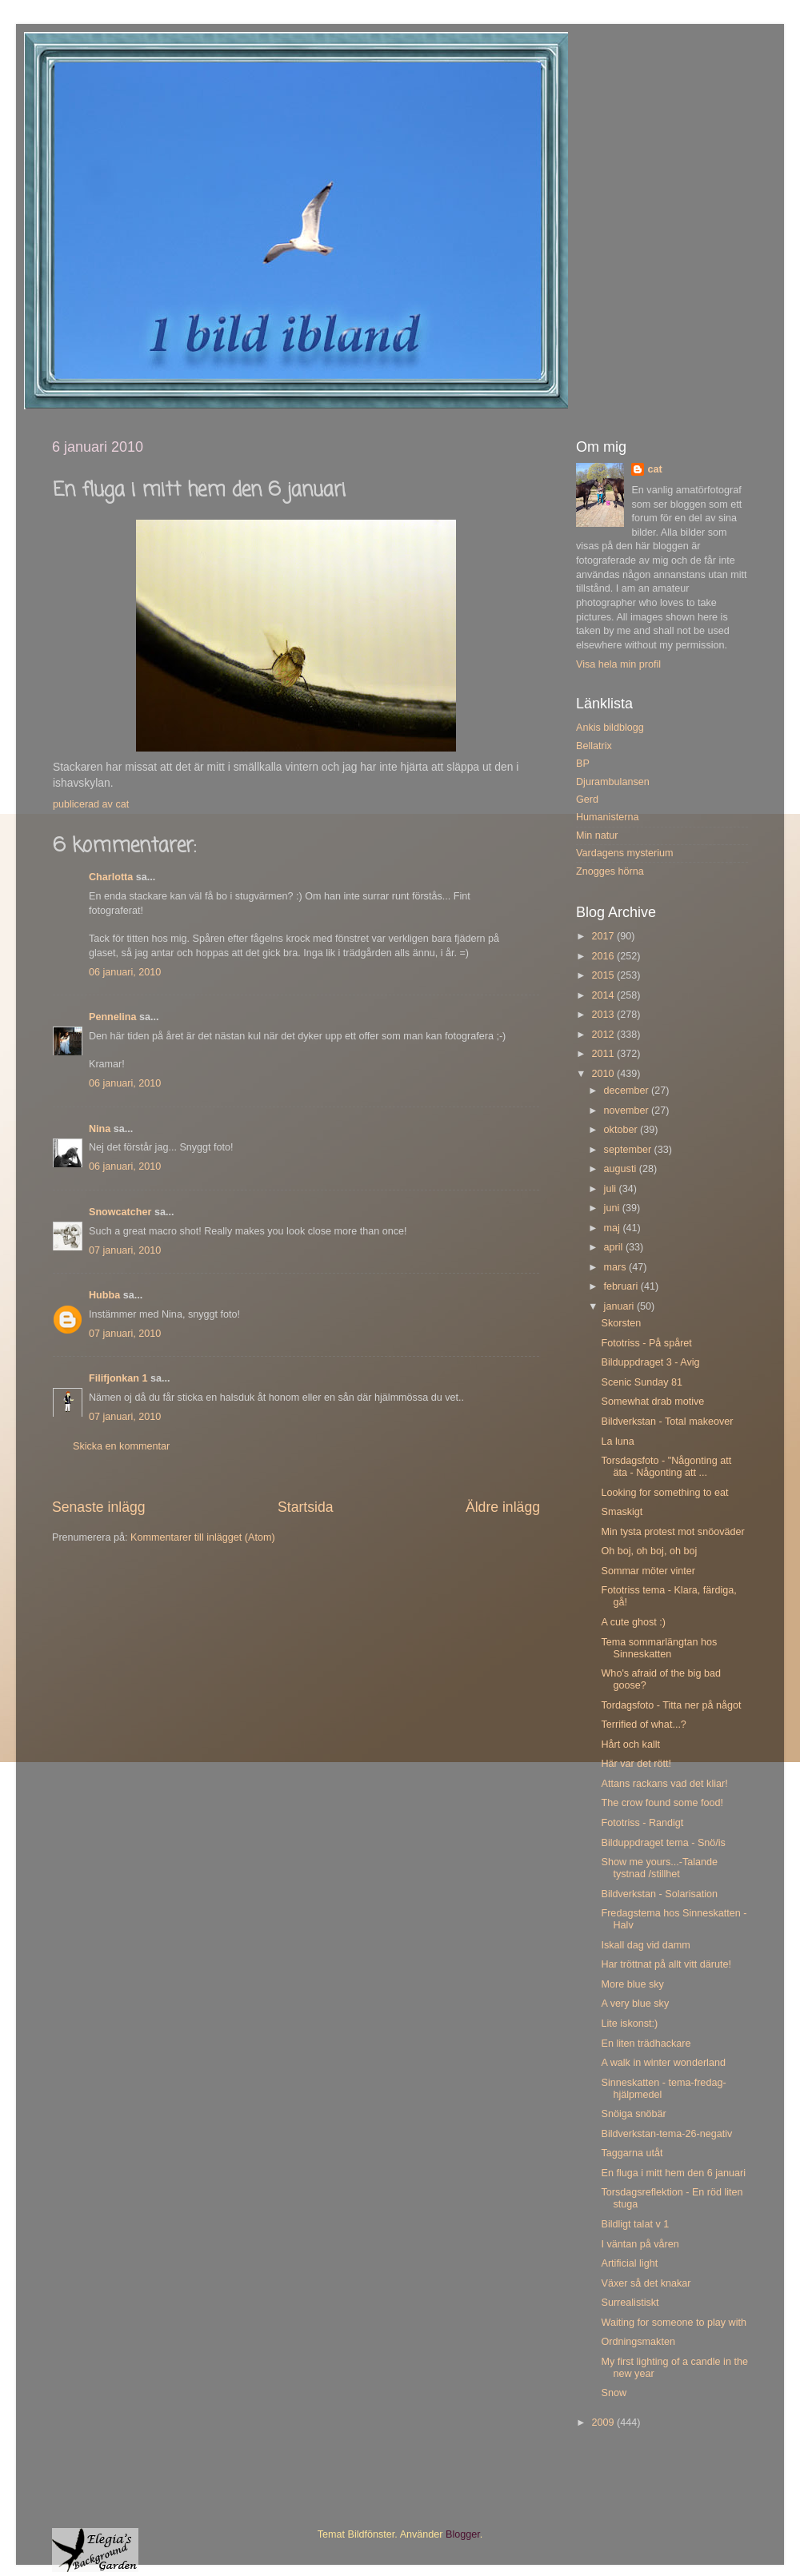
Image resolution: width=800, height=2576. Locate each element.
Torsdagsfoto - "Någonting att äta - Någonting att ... (666, 1466)
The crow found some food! (662, 1802)
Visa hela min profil (618, 664)
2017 (604, 936)
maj (613, 1228)
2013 (604, 1014)
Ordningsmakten (637, 2341)
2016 (604, 956)
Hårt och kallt (630, 1744)
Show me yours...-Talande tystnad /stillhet (659, 1868)
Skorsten (621, 1323)
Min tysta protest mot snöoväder (672, 1531)
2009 (604, 2422)
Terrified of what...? (643, 1724)
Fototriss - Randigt (642, 1822)
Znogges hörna (610, 871)
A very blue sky (635, 2003)
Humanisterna (607, 817)
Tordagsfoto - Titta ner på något (671, 1705)
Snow (613, 2393)
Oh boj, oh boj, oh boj (649, 1551)
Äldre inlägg (503, 1507)
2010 (604, 1073)
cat (654, 469)
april (615, 1247)
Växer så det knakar (645, 2283)
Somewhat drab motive (652, 1401)
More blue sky (632, 1984)
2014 (604, 995)
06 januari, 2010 (125, 972)
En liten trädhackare (645, 2043)
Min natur (597, 835)
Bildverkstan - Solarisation (659, 1894)
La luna (617, 1441)
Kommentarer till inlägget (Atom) (202, 1537)
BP (583, 763)
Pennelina (113, 1017)
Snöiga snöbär (633, 2113)
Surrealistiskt (629, 2302)
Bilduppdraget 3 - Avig (650, 1362)
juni (613, 1208)
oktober (622, 1129)
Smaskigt (621, 1511)
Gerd (587, 799)
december (628, 1090)
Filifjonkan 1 (118, 1378)
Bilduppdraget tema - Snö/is (663, 1842)
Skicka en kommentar (121, 1446)
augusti (621, 1168)
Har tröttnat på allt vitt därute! (665, 1964)
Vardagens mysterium (625, 853)
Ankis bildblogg (610, 727)
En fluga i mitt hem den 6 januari (673, 2173)
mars (616, 1267)
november (628, 1110)
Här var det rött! (636, 1763)
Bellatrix (594, 746)
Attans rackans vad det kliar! (664, 1783)
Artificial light (629, 2263)
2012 (604, 1034)
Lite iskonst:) (629, 2023)
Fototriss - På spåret (646, 1343)
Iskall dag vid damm (645, 1945)
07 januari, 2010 (125, 1250)
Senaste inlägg (99, 1507)
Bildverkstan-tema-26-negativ (666, 2133)
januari (620, 1306)
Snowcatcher (120, 1212)
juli (611, 1188)
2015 (604, 975)
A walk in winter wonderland (663, 2062)
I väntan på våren (639, 2244)
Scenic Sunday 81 (641, 1382)
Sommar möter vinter (648, 1571)
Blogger (463, 2534)
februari (622, 1286)
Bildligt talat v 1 (635, 2224)
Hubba (104, 1295)
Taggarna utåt (631, 2153)
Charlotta (111, 877)
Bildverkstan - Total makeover (667, 1421)
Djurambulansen (613, 782)
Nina (99, 1128)
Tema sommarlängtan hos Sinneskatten (659, 1648)
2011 (604, 1053)
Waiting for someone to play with (673, 2322)
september (629, 1149)
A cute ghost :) (633, 1622)
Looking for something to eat (664, 1492)
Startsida (306, 1507)
